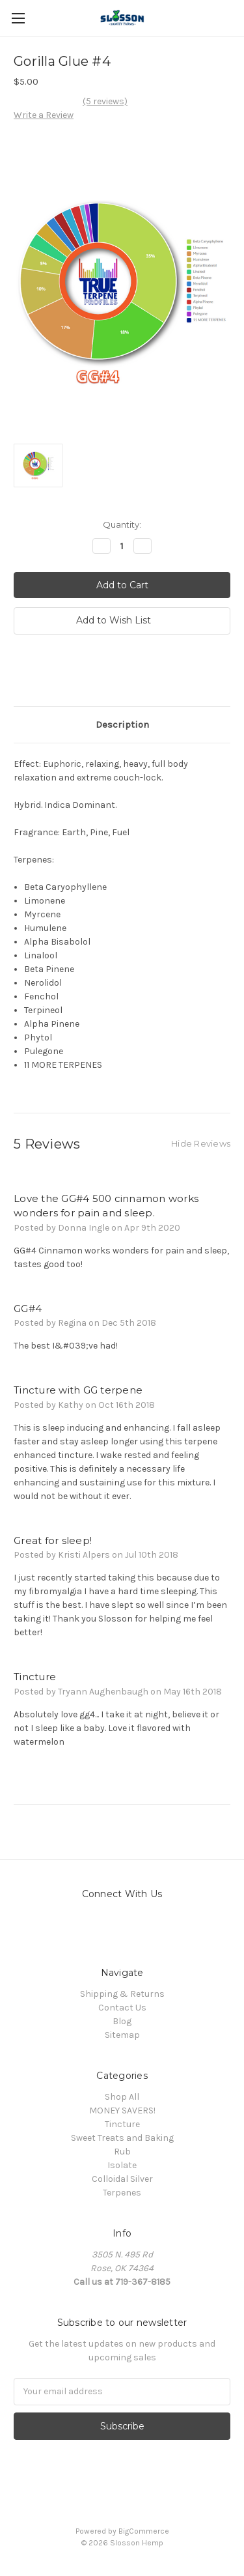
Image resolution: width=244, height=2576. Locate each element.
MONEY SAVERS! (122, 2110)
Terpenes (122, 2192)
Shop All (122, 2096)
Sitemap (122, 2034)
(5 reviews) (105, 101)
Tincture (122, 2124)
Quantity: (122, 524)
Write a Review (44, 115)
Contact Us (122, 2007)
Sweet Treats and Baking (122, 2137)
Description (122, 724)
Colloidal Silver (122, 2178)
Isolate (122, 2165)
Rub (122, 2151)
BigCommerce (143, 2531)
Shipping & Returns (122, 1993)
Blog (122, 2021)
